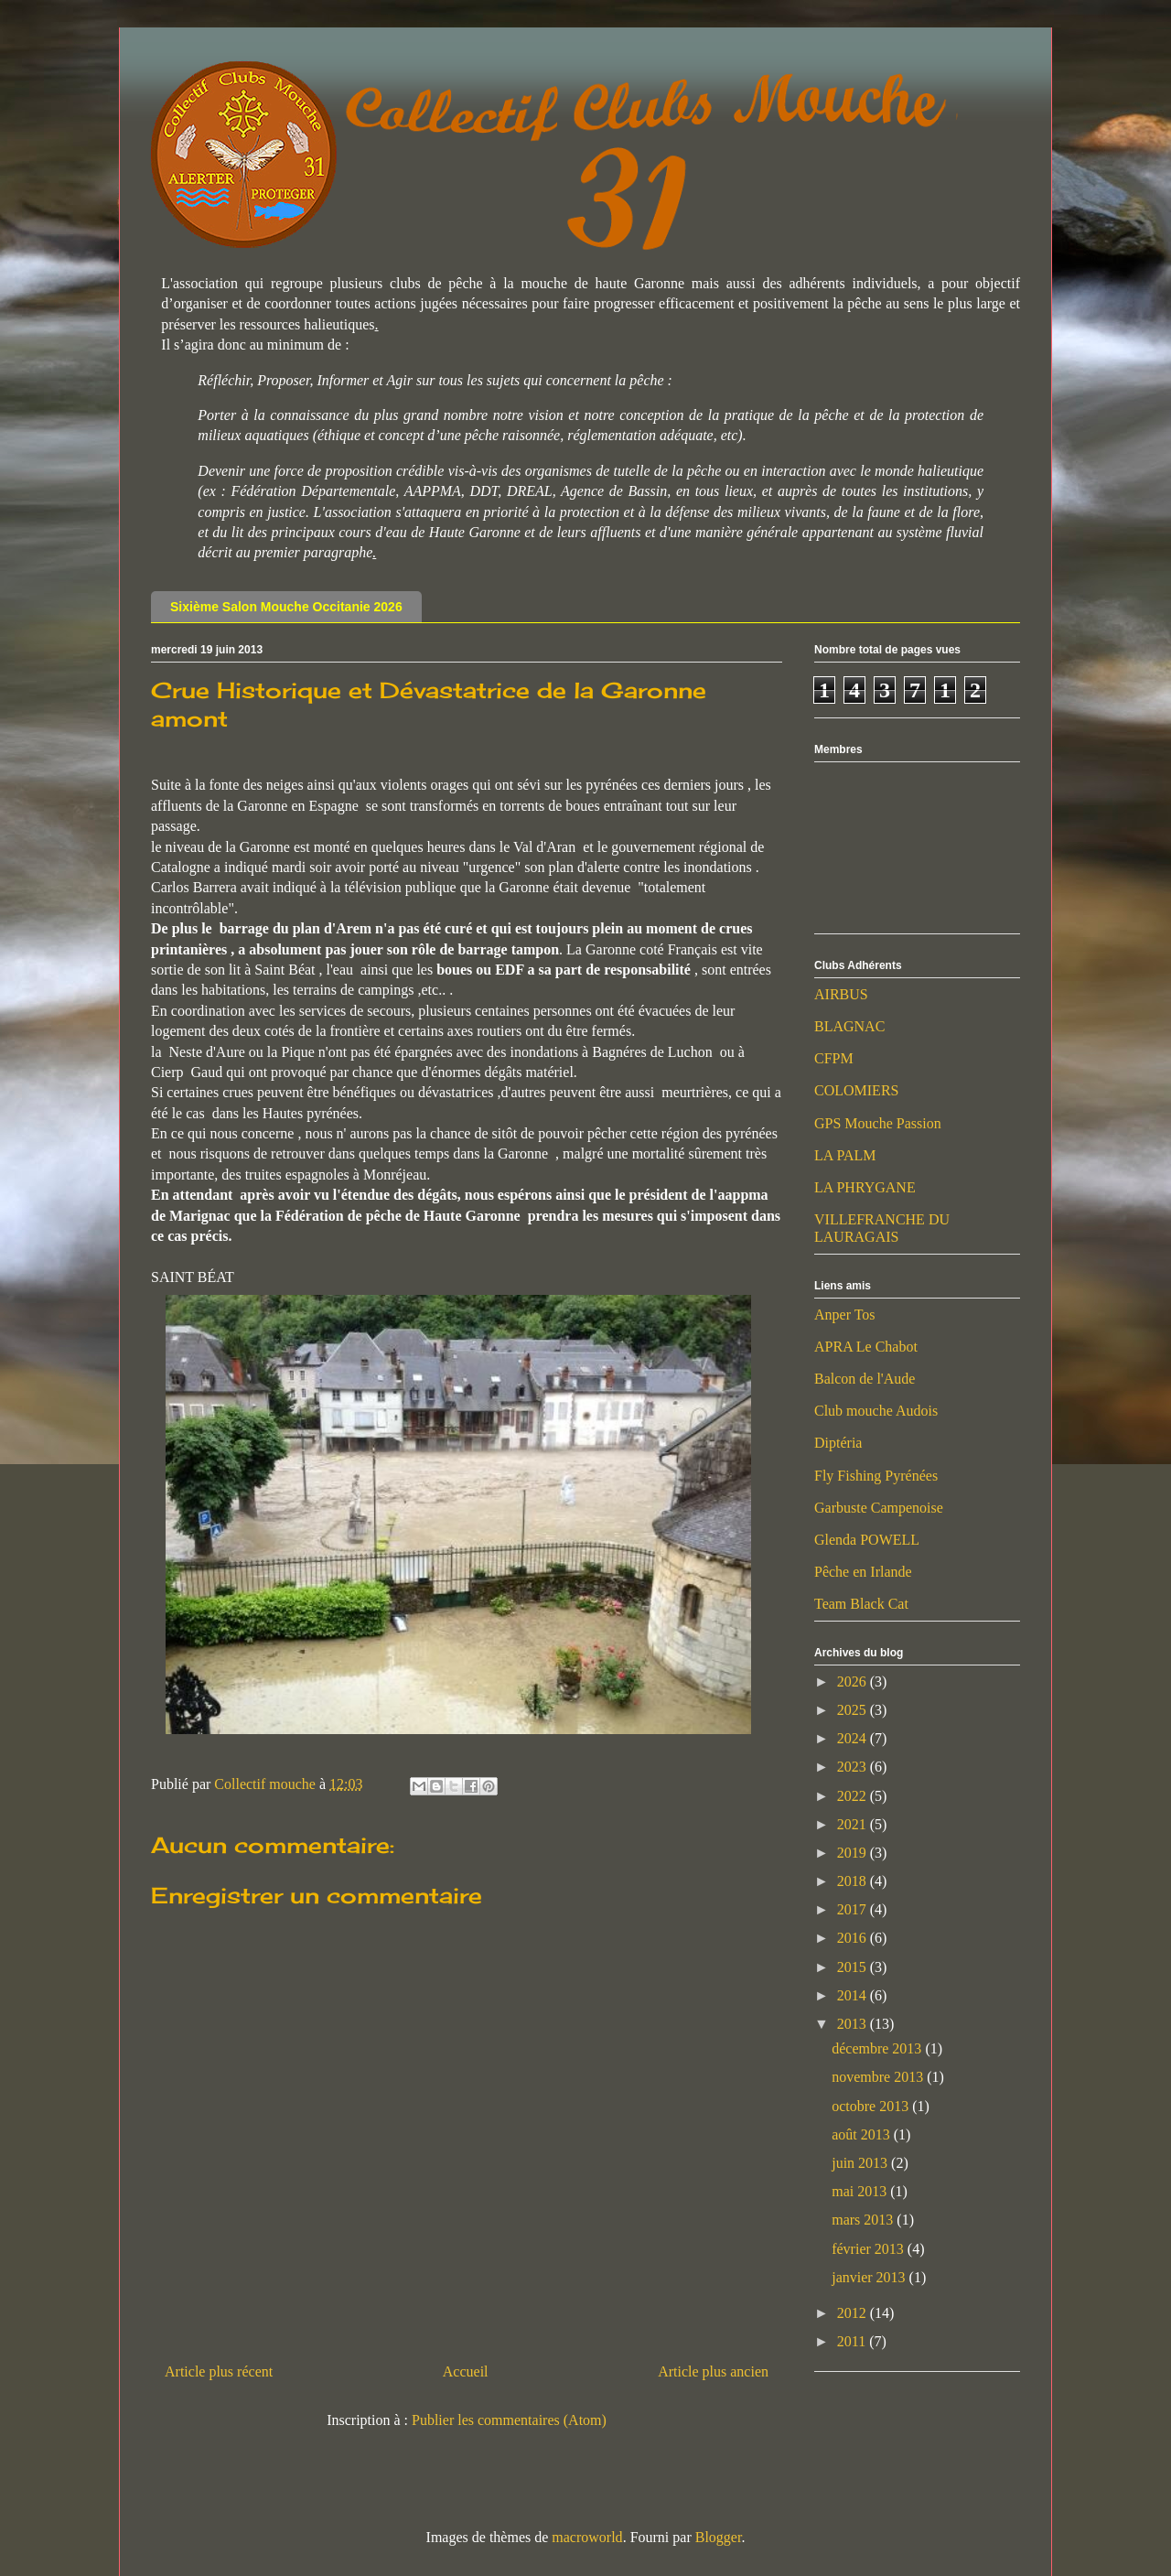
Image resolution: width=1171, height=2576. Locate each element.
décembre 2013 (878, 2048)
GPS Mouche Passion (877, 1123)
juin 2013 (861, 2163)
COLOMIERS (856, 1090)
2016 (853, 1937)
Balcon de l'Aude (864, 1378)
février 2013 (870, 2249)
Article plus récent (219, 2371)
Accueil (466, 2371)
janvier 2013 (870, 2277)
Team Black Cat (861, 1603)
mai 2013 (861, 2191)
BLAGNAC (849, 1026)
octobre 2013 (872, 2106)
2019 (853, 1852)
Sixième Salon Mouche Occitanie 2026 (286, 606)
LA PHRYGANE (865, 1187)
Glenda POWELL (866, 1539)
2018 (853, 1881)
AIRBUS (841, 994)
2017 (853, 1909)
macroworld (587, 2537)
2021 (853, 1824)
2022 (853, 1796)
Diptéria (838, 1442)
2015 (853, 1967)
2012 (853, 2313)
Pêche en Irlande (863, 1571)
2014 (853, 1995)
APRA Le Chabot (866, 1346)
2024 (853, 1738)
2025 (853, 1710)
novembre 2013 (879, 2077)
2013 (853, 2024)
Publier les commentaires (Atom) (509, 2420)
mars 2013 (864, 2219)
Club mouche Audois (876, 1410)
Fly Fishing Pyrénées (876, 1475)
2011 (853, 2341)
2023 (853, 1766)
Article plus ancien (713, 2371)
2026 (853, 1681)
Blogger (718, 2537)
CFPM (834, 1058)
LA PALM (845, 1155)
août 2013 (863, 2134)
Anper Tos (845, 1314)
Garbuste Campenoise (878, 1507)
